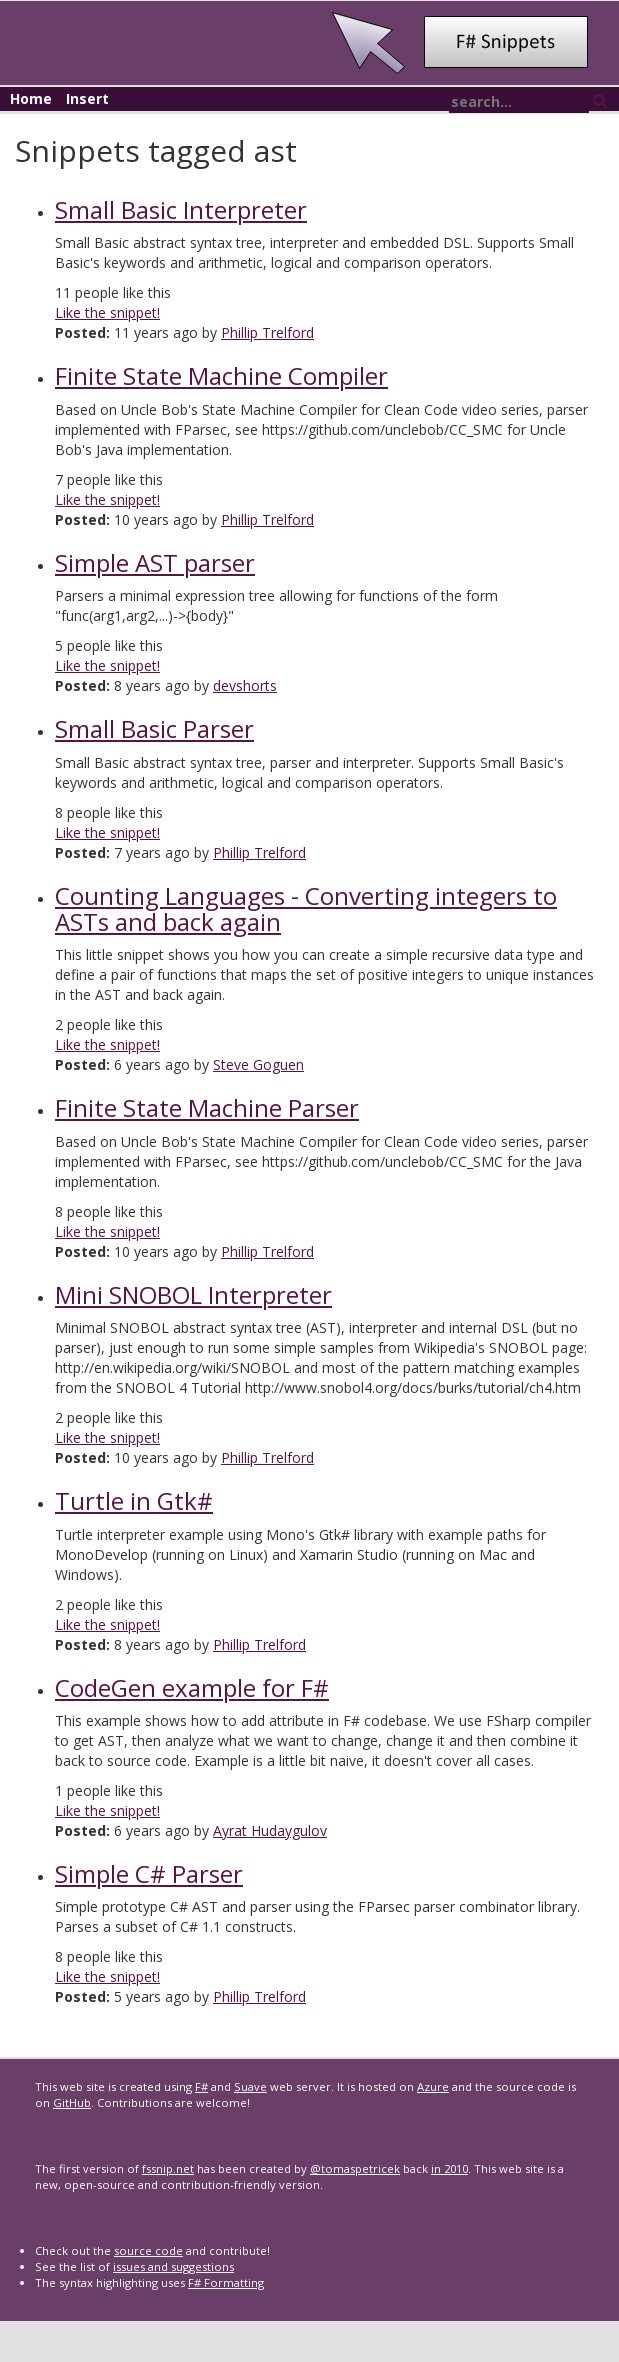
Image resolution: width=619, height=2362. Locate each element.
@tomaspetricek (355, 2168)
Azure (433, 2086)
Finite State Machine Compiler (221, 375)
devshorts (245, 685)
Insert (87, 98)
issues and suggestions (173, 2266)
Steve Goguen (258, 1064)
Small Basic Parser (154, 728)
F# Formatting (226, 2282)
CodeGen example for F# (192, 1687)
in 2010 (449, 2168)
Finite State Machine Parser (207, 1107)
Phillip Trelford (267, 332)
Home (31, 98)
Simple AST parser (155, 562)
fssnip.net (168, 2168)
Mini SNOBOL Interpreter (193, 1294)
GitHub (72, 2102)
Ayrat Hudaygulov (270, 1830)
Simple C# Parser (149, 1873)
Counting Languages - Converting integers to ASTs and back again (306, 908)
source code (148, 2250)
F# (201, 2086)
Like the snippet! (107, 312)
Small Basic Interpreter (181, 209)
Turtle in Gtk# (134, 1500)
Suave (250, 2086)
